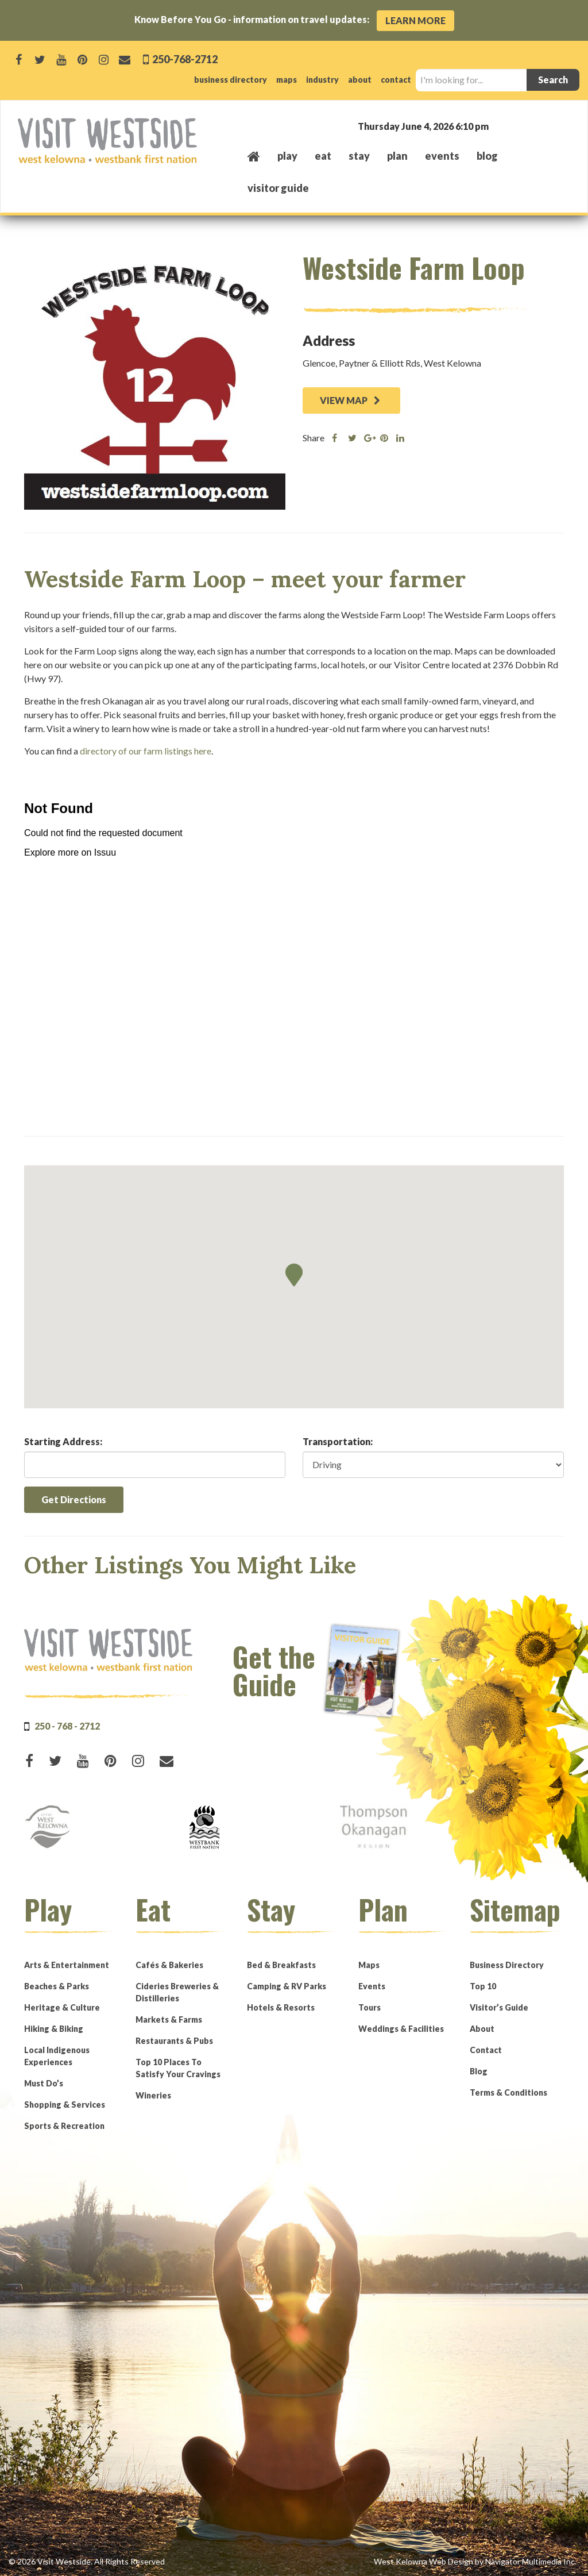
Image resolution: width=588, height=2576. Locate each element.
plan (397, 155)
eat (323, 155)
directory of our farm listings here (145, 750)
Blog (487, 155)
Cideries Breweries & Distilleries (177, 1992)
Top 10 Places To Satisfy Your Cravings (178, 2068)
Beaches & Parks (56, 1986)
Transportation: (338, 1441)
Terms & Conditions (508, 2092)
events (442, 155)
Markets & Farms (169, 2019)
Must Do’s (43, 2083)
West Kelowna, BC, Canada (500, 125)
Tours (369, 2007)
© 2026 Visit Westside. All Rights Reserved (87, 2561)
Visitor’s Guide (499, 2007)
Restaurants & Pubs (174, 2041)
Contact (486, 2050)
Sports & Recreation (64, 2126)
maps (286, 79)
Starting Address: (63, 1441)
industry (322, 79)
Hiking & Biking (53, 2029)
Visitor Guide (278, 188)
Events (371, 1986)
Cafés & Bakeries (169, 1965)
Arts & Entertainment (66, 1965)
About (482, 2029)
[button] (294, 1275)
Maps (369, 1965)
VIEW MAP (350, 400)
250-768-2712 (184, 59)
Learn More (415, 20)
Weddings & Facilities (401, 2029)
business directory (230, 79)
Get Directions (73, 1499)
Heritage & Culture (62, 2007)
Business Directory (507, 1965)
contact (396, 79)
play (287, 155)
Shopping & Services (64, 2104)
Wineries (153, 2095)
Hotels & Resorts (281, 2007)
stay (359, 155)
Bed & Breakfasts (281, 1965)
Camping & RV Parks (286, 1986)
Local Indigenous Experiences (57, 2056)
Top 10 (483, 1986)
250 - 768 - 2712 (67, 1725)
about (360, 79)
